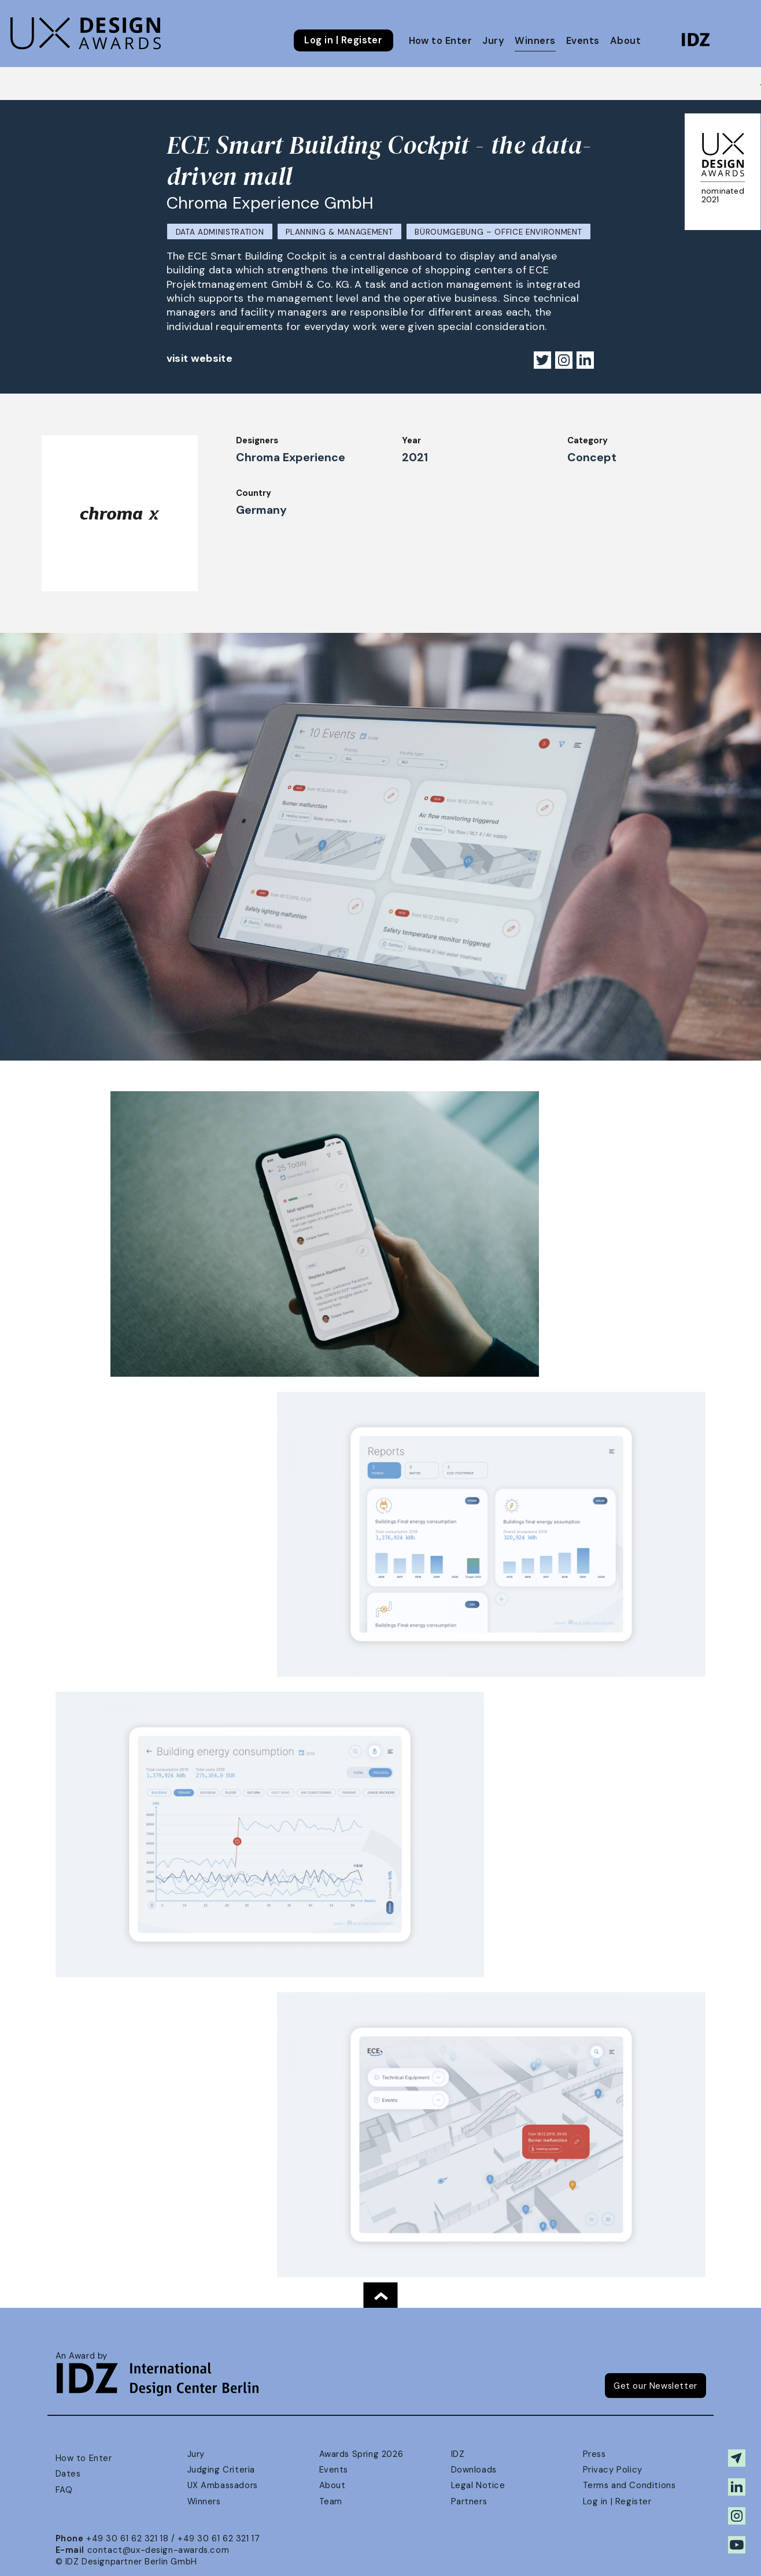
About (625, 41)
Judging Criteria (221, 2469)
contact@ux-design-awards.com (158, 2550)
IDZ (458, 2454)
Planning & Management (339, 232)
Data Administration (220, 232)
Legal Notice (478, 2485)
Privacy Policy (612, 2469)
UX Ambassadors (222, 2485)
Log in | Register (343, 40)
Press (594, 2454)
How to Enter (440, 41)
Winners (535, 41)
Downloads (474, 2469)
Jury (493, 41)
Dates (68, 2473)
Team (330, 2501)
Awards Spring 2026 (361, 2454)
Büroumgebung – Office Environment (498, 232)
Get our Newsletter (655, 2386)
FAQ (64, 2490)
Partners (469, 2501)
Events (583, 41)
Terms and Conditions (629, 2485)
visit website (200, 358)
